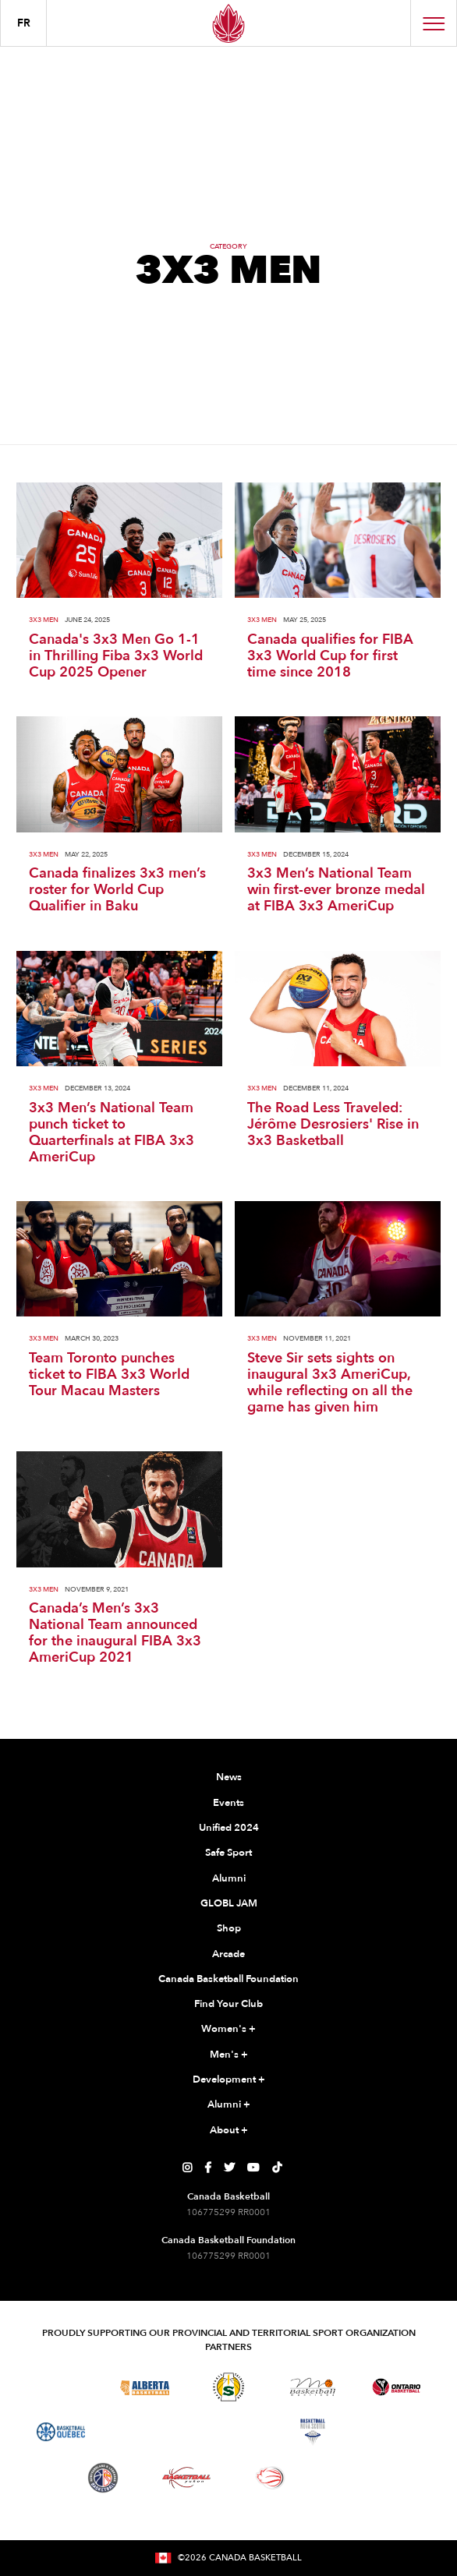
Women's (228, 2029)
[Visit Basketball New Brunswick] (228, 2432)
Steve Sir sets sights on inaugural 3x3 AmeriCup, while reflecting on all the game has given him (330, 1382)
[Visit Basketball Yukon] (186, 2477)
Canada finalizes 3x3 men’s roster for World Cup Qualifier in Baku (117, 889)
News (229, 1777)
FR (23, 23)
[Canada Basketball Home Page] (228, 23)
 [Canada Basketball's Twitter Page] (229, 2167)
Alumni (229, 1878)
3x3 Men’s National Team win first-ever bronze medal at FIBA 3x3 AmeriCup (336, 889)
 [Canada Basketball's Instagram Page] (187, 2167)
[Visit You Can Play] (354, 2478)
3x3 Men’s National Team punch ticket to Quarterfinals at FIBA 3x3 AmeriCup (111, 1132)
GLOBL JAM (228, 1903)
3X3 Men (43, 620)
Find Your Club (228, 2004)
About (229, 2131)
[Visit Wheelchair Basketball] (270, 2477)
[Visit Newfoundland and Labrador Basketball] (103, 2477)
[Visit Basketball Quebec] (61, 2432)
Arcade (228, 1954)
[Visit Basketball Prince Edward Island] (396, 2432)
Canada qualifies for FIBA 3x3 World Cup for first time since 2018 (330, 655)
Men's (229, 2055)
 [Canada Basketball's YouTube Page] (253, 2167)
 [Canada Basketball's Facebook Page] (207, 2167)
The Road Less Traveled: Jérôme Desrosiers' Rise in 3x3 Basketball (333, 1124)
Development (229, 2080)
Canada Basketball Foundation (228, 1979)
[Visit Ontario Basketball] (396, 2387)
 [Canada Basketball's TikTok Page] (277, 2167)
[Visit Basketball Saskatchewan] (228, 2387)
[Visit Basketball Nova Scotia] (312, 2431)
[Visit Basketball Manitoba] (312, 2386)
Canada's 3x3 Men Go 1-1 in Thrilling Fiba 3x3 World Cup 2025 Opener (116, 655)
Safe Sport (228, 1853)
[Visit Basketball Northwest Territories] (144, 2432)
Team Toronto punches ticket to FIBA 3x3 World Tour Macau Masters (109, 1374)
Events (228, 1803)
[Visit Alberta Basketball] (144, 2387)
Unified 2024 (229, 1828)
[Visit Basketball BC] (61, 2387)
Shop (229, 1928)
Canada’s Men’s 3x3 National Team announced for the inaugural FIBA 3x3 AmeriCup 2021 (115, 1633)
